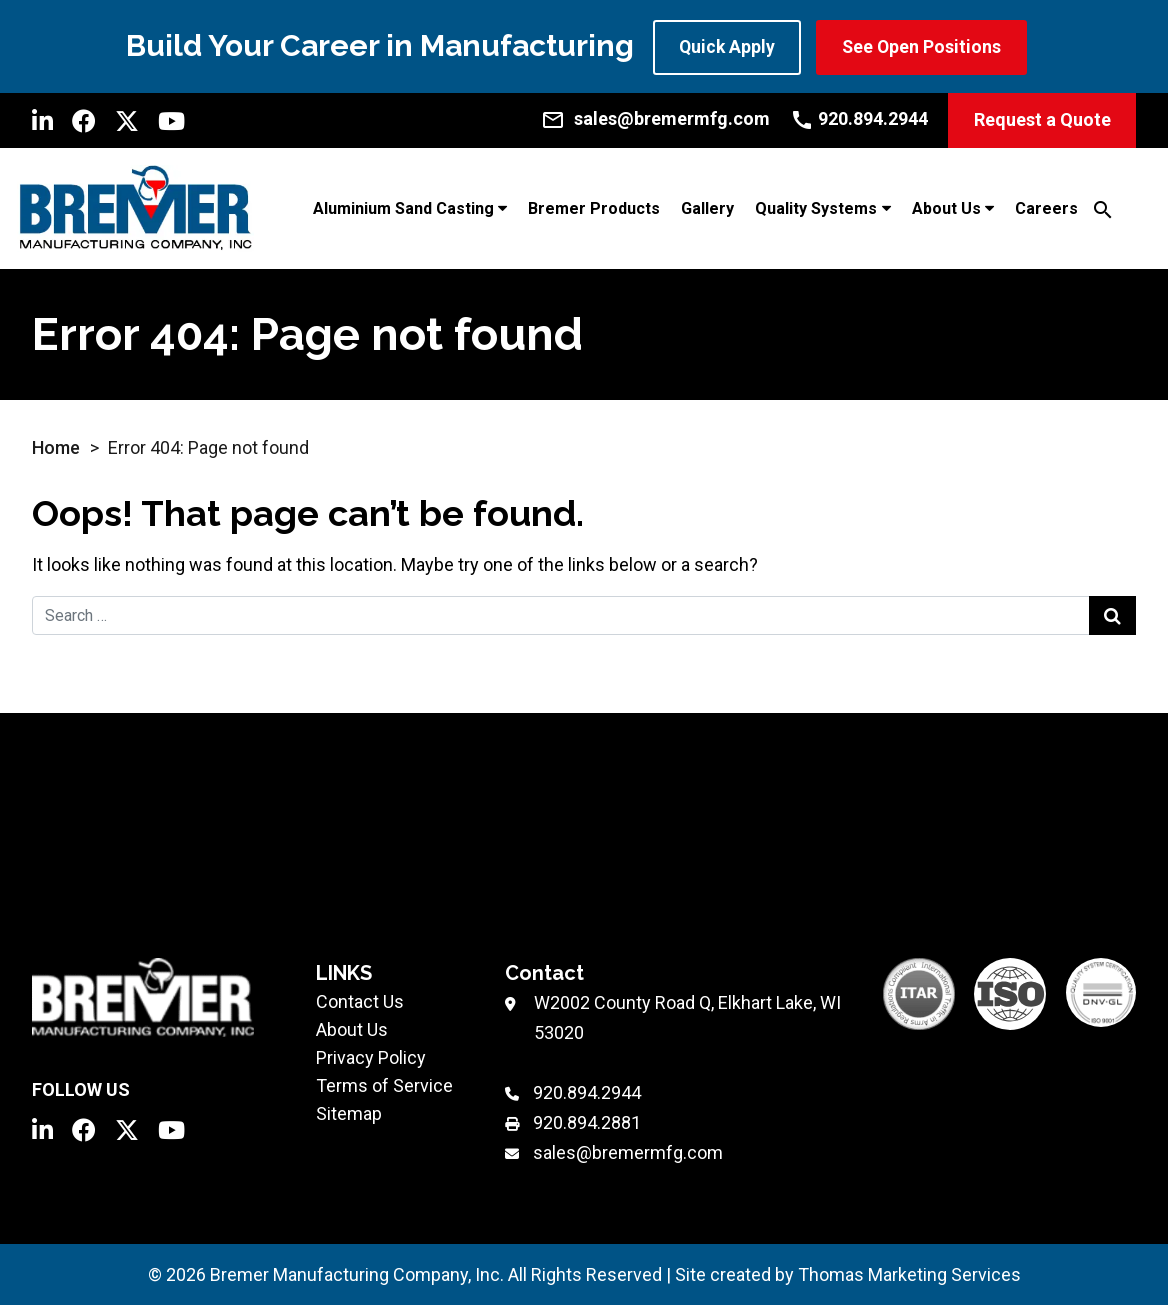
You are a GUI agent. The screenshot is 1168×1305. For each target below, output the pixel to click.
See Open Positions (926, 46)
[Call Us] (859, 118)
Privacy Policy (371, 1056)
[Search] (1103, 207)
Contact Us (360, 1000)
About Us (946, 207)
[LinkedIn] (42, 120)
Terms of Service (384, 1084)
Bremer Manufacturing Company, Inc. (357, 1273)
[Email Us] (655, 118)
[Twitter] (127, 120)
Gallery (707, 207)
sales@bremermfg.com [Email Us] (628, 1151)
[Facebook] (84, 120)
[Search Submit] (1112, 614)
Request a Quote (1042, 119)
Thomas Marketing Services (909, 1273)
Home (56, 446)
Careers (1046, 207)
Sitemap (349, 1112)
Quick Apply (728, 46)
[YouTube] (171, 120)
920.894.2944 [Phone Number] (587, 1091)
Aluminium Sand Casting (403, 207)
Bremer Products (594, 207)
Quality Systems (816, 207)
